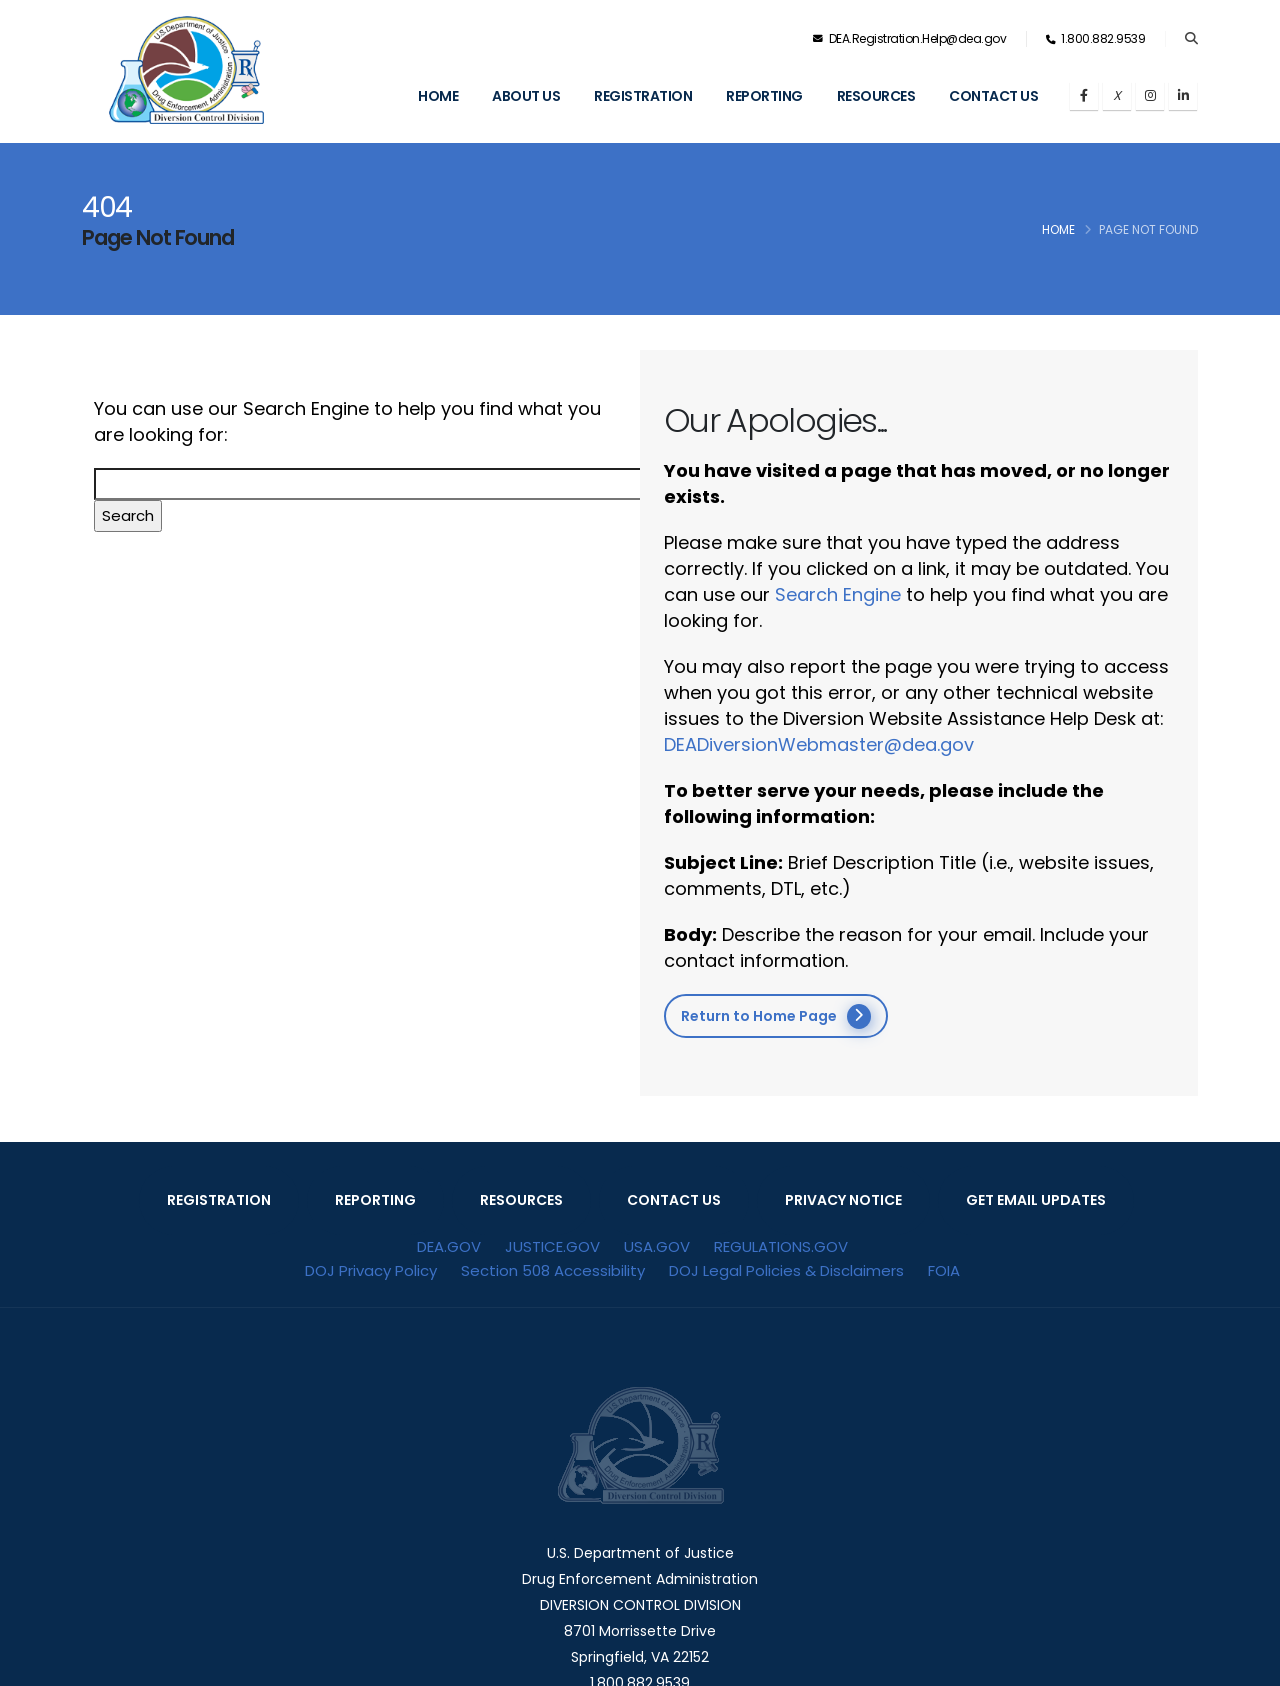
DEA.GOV (449, 1246)
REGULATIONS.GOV (781, 1246)
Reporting (764, 96)
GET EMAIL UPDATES (1036, 1200)
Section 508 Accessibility (553, 1270)
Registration (643, 96)
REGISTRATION (219, 1200)
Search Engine (838, 594)
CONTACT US (674, 1200)
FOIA (944, 1270)
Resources (876, 96)
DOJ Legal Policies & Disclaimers (786, 1270)
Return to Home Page (776, 1016)
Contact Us (993, 96)
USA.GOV (657, 1246)
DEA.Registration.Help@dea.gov (910, 38)
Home (438, 96)
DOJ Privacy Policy (371, 1270)
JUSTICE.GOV (552, 1246)
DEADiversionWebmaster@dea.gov (819, 744)
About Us (526, 96)
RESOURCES (521, 1200)
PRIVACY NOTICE (843, 1200)
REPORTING (375, 1200)
